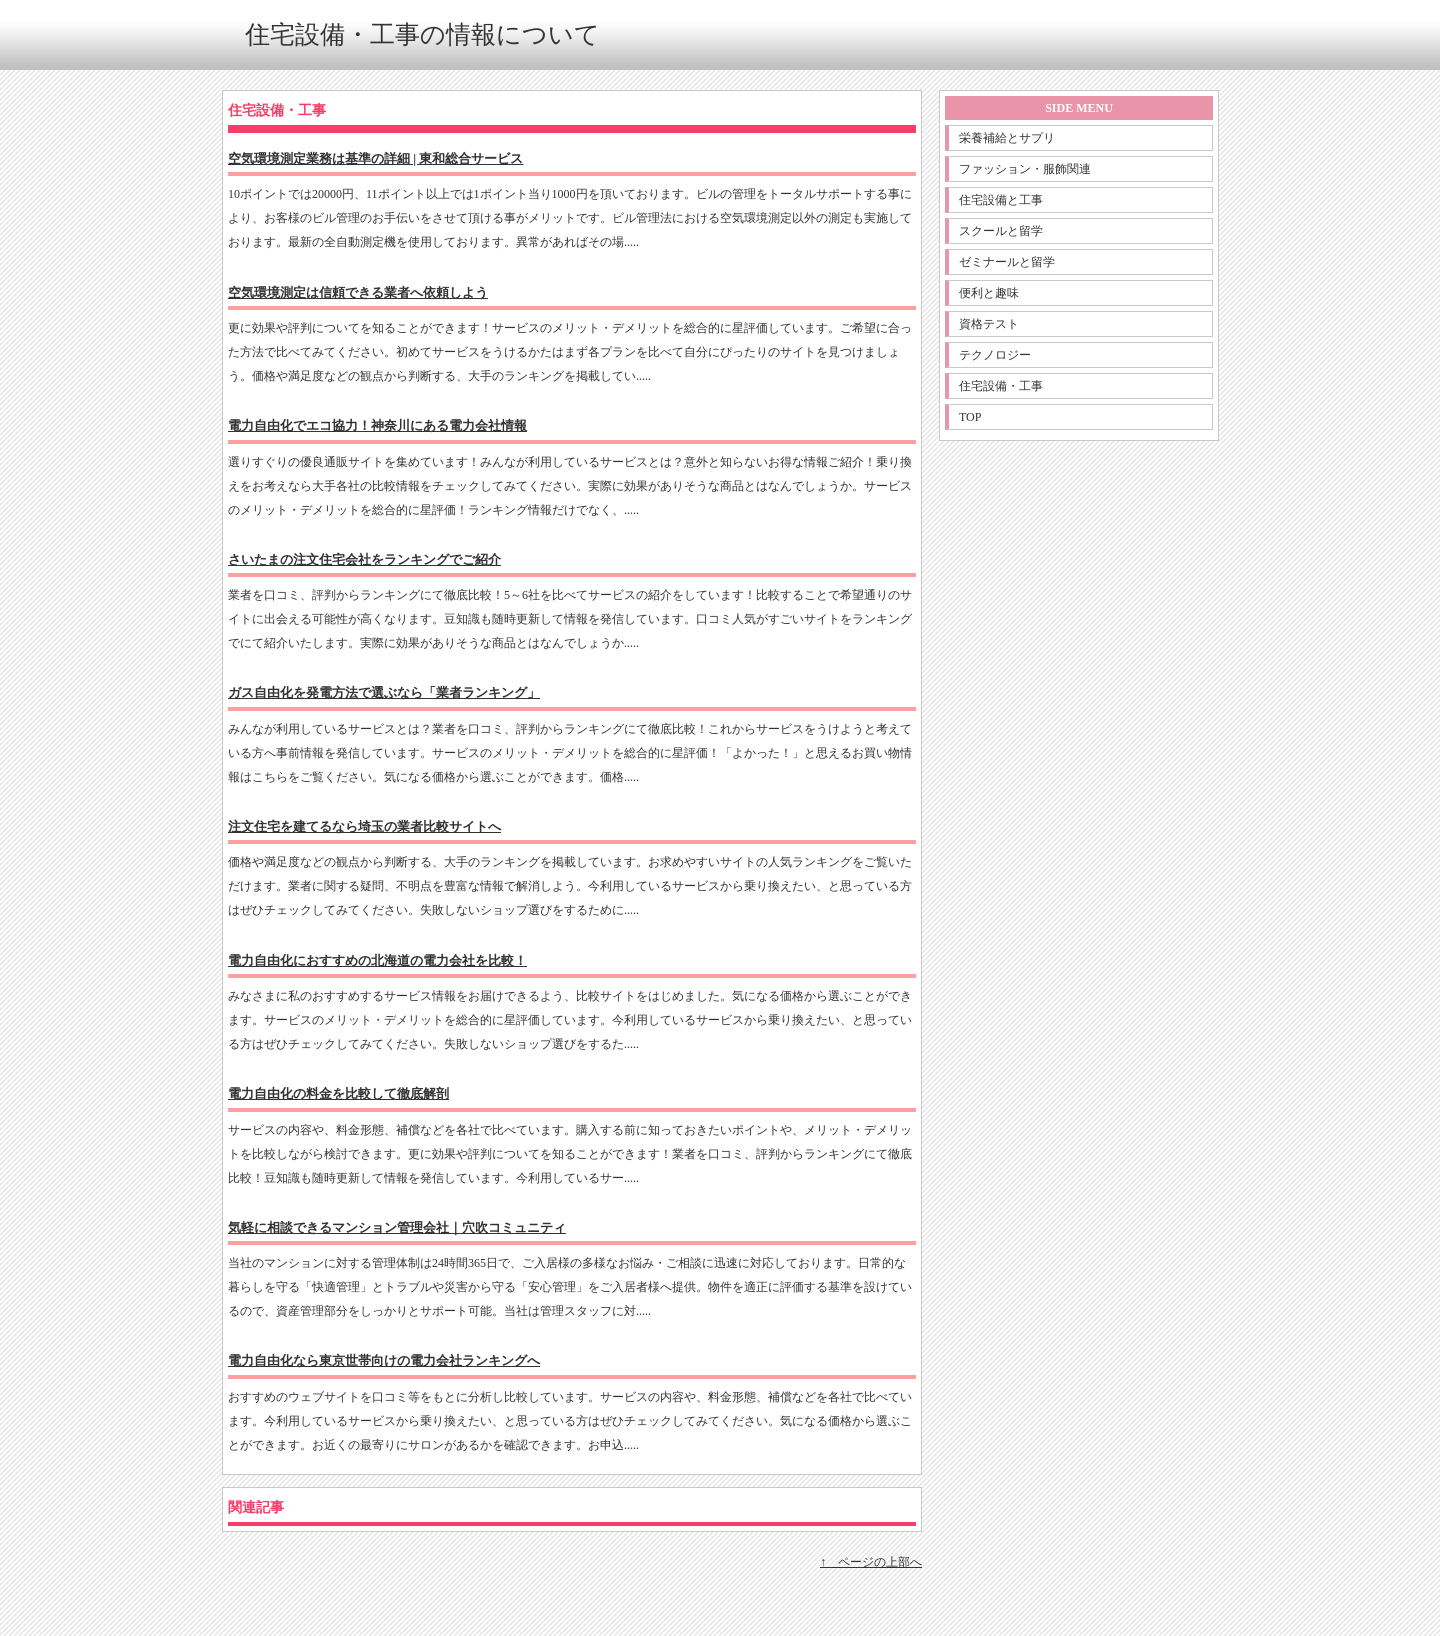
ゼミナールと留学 (1007, 262)
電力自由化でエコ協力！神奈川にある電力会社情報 (377, 425)
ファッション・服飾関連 (1025, 169)
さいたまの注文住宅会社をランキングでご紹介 (364, 559)
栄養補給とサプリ (1007, 138)
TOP (970, 417)
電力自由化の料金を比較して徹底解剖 (338, 1093)
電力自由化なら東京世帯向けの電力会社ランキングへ (384, 1360)
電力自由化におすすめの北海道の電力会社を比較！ (377, 960)
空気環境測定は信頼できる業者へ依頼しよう (358, 292)
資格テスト (989, 324)
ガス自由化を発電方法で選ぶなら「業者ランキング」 (384, 692)
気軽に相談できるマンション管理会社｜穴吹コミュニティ (397, 1227)
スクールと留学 (1001, 231)
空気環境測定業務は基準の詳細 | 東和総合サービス (376, 158)
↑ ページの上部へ (871, 1562)
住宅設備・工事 (1001, 386)
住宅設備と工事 (1001, 200)
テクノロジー (995, 355)
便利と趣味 (989, 293)
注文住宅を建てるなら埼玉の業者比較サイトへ (364, 826)
